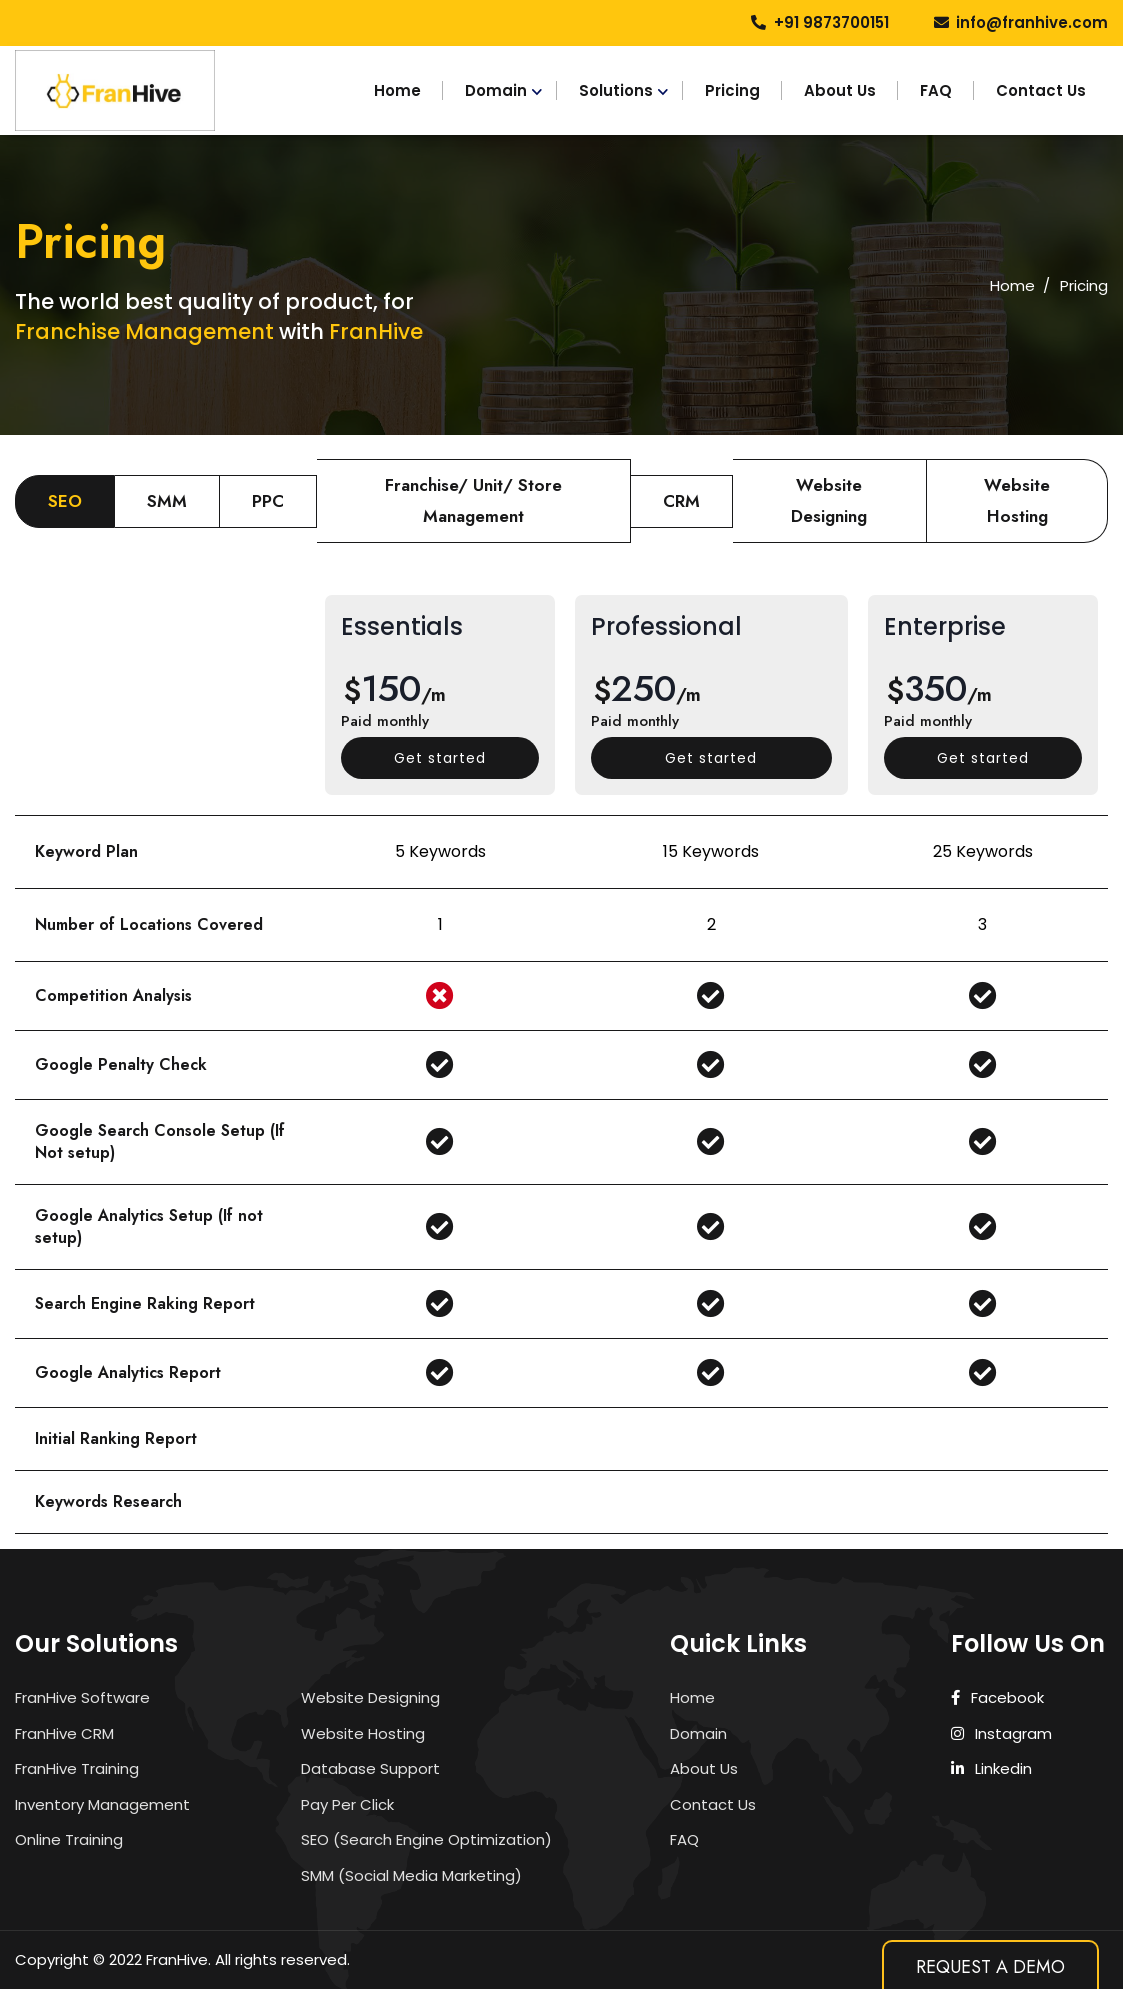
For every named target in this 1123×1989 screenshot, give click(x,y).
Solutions (616, 90)
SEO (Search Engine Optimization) (426, 1839)
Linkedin (992, 1768)
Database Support (370, 1768)
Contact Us (1041, 90)
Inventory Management (102, 1804)
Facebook (998, 1697)
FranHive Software (82, 1697)
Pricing (732, 90)
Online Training (69, 1839)
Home (397, 90)
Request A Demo (990, 1967)
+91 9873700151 (831, 22)
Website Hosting (363, 1733)
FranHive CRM (64, 1733)
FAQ (936, 90)
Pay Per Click (347, 1804)
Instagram (1002, 1733)
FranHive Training (77, 1768)
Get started (440, 758)
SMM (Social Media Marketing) (411, 1875)
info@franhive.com (1032, 22)
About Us (840, 90)
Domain (496, 90)
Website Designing (370, 1697)
